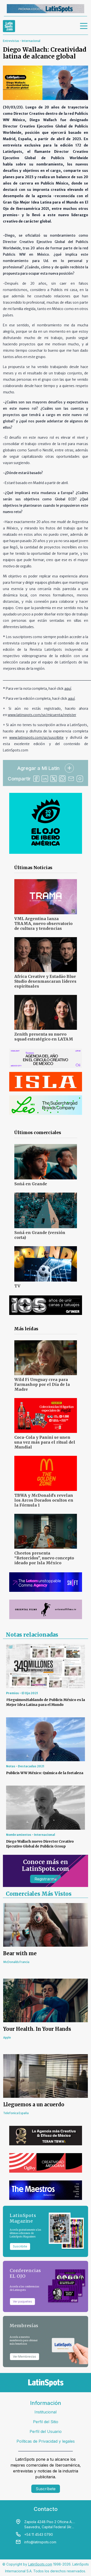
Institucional (45, 2412)
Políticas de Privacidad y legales (46, 2441)
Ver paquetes (22, 2301)
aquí (67, 688)
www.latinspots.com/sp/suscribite (36, 737)
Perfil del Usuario (46, 2431)
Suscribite (20, 2246)
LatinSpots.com (40, 2564)
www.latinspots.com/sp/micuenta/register (42, 715)
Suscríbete (46, 2488)
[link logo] (9, 26)
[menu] (84, 26)
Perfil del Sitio (45, 2421)
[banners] (45, 8)
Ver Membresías (24, 2356)
